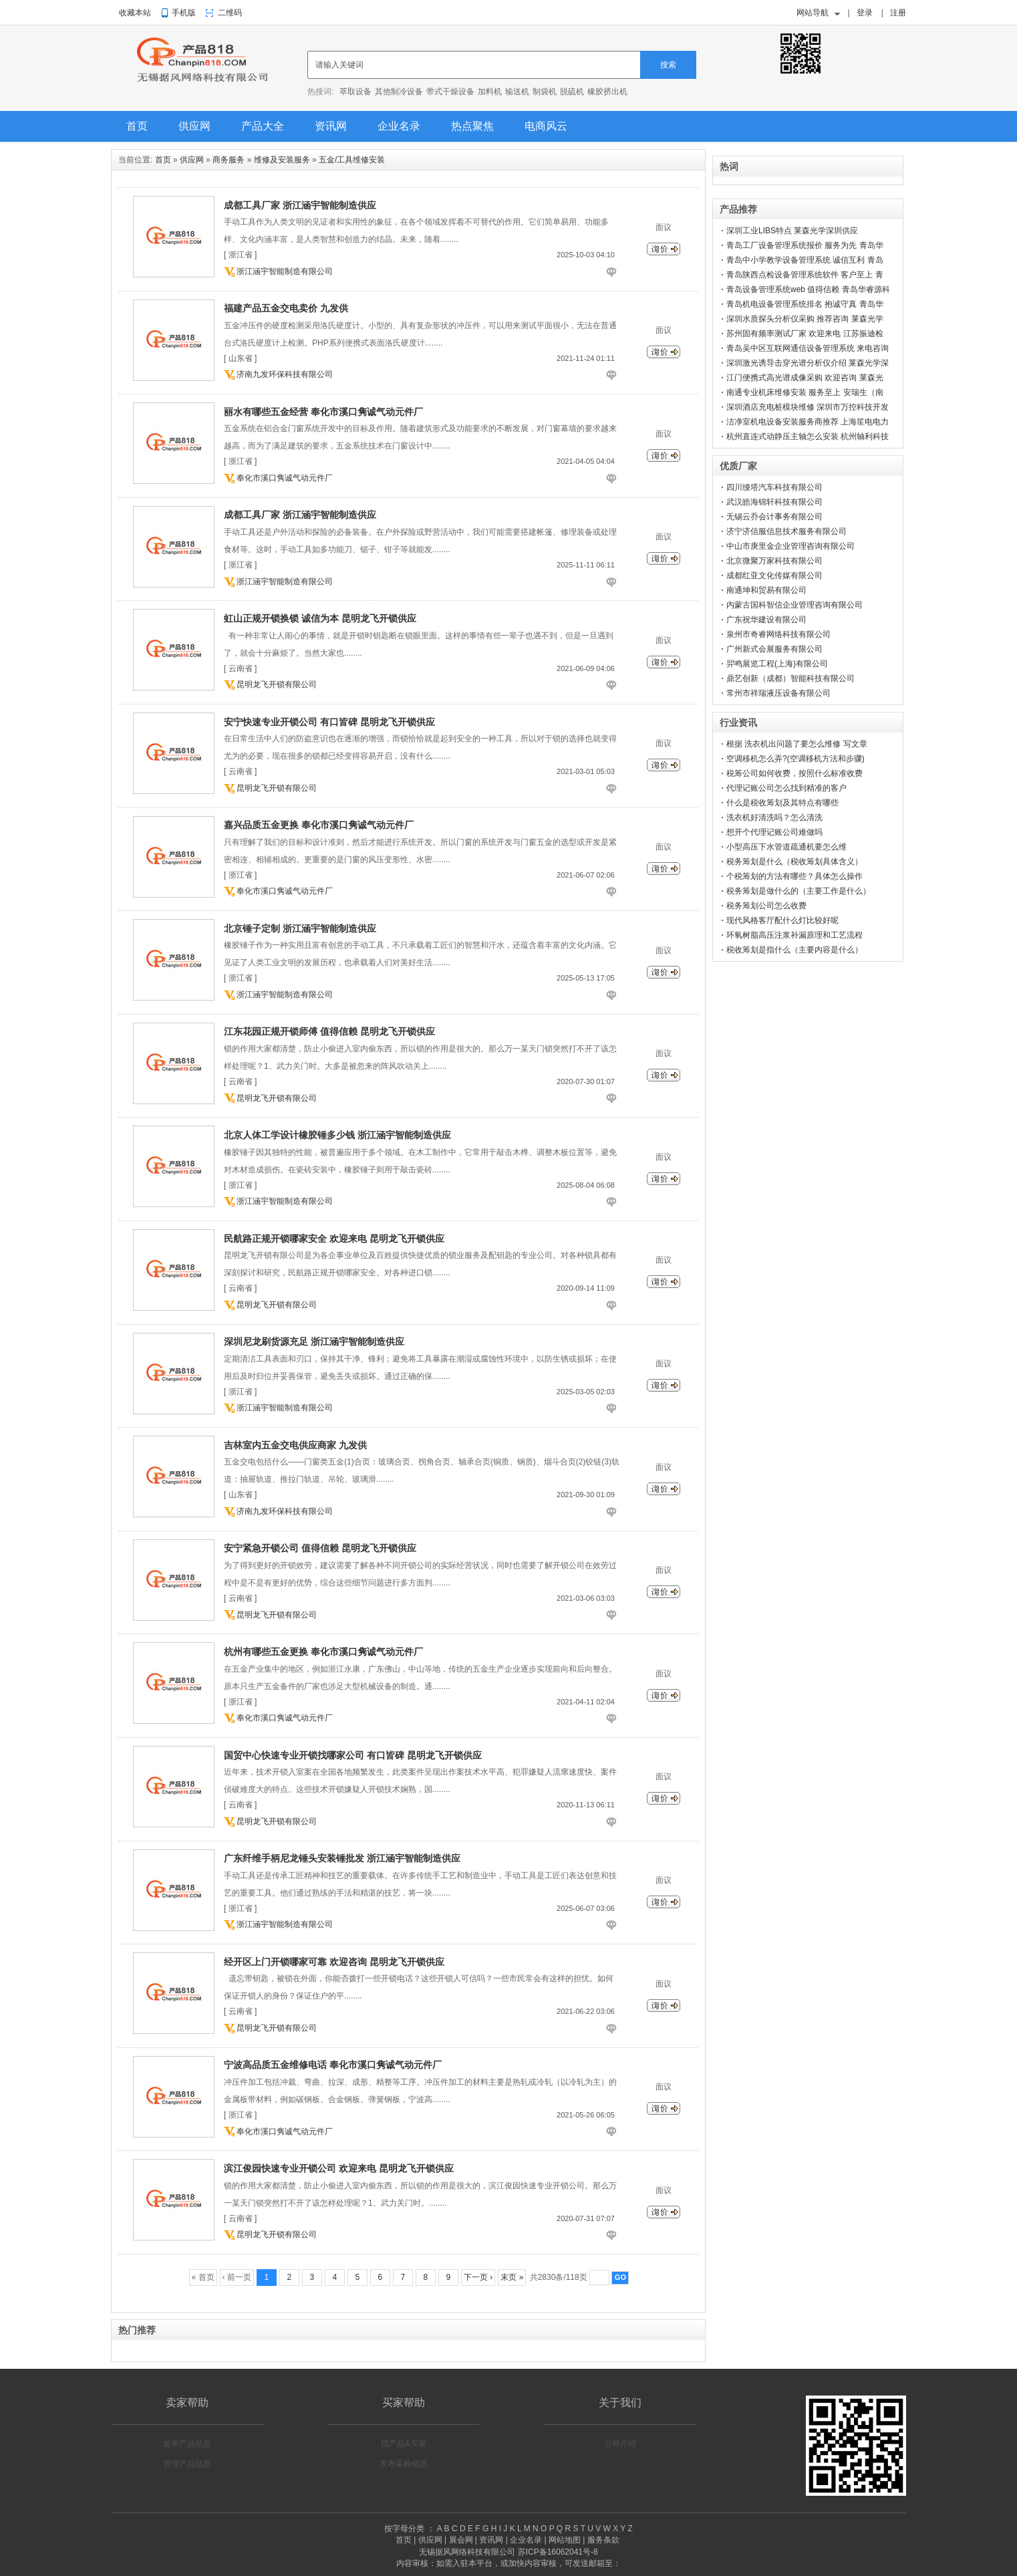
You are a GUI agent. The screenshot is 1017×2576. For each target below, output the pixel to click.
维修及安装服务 (282, 159)
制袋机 (545, 91)
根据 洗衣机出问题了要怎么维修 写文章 (796, 744)
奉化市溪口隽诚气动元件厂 (285, 478)
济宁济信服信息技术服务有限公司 (786, 531)
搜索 (668, 65)
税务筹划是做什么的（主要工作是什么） (798, 891)
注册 (898, 12)
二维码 (230, 12)
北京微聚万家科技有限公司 (774, 560)
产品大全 (262, 126)
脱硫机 (572, 91)
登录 (865, 12)
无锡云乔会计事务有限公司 (774, 516)
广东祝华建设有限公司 (766, 619)
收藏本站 (135, 12)
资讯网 (331, 126)
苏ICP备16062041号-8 (558, 2552)
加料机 (490, 91)
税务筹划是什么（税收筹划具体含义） (794, 861)
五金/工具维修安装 (352, 159)
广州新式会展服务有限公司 (774, 649)
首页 (137, 126)
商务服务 (228, 159)
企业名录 (399, 126)
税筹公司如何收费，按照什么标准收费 (794, 773)
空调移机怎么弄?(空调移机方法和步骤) (795, 758)
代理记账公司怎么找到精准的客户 (786, 788)
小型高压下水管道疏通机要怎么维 (786, 847)
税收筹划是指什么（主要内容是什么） (794, 949)
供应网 (194, 126)
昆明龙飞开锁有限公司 (277, 684)
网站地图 (565, 2540)
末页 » (511, 2277)
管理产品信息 (187, 2463)
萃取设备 (355, 91)
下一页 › (478, 2277)
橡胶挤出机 (607, 91)
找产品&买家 (403, 2443)
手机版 (184, 12)
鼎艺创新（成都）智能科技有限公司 (790, 678)
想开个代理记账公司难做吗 (774, 832)
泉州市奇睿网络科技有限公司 (778, 634)
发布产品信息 (187, 2443)
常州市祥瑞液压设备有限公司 (778, 693)
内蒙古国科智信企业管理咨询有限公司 (794, 605)
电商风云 (546, 126)
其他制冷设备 (399, 91)
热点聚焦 (472, 126)
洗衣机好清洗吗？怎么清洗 (774, 817)
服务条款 (603, 2540)
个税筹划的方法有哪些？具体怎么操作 (794, 876)
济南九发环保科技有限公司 (285, 374)
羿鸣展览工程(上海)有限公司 (777, 663)
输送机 (517, 91)
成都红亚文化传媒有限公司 (774, 575)
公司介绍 (620, 2443)
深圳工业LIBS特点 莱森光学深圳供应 (792, 230)
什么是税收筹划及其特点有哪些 (782, 802)
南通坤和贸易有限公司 (766, 590)
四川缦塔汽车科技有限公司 (774, 487)
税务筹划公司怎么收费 (766, 905)
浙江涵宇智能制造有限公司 (285, 271)
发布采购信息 (404, 2463)
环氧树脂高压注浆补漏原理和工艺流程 (794, 935)
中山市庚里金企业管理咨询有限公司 (790, 546)
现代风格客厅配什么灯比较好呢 (782, 920)
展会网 (461, 2540)
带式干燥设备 (450, 91)
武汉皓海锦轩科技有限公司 (774, 502)
